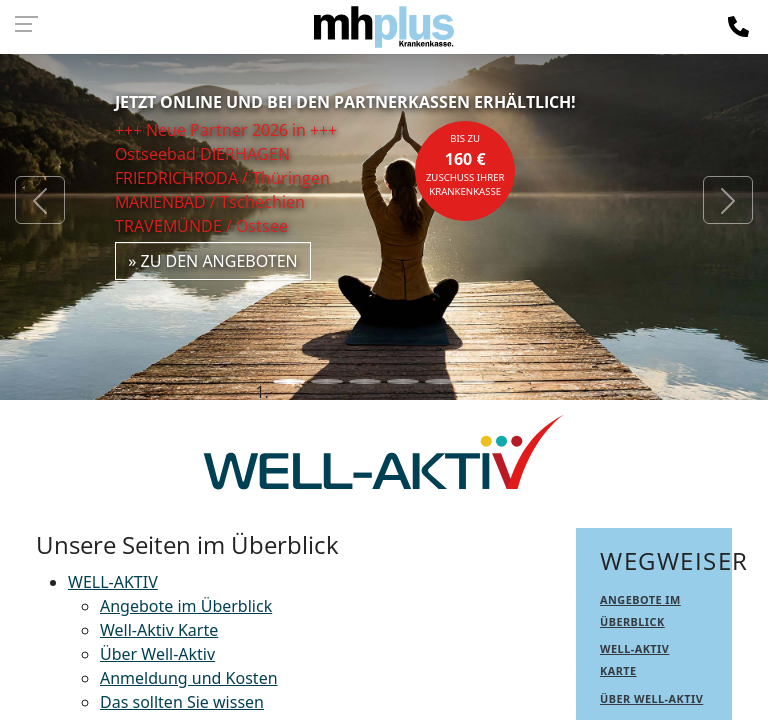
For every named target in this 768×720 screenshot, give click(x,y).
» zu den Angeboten (213, 261)
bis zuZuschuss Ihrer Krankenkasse (465, 165)
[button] (40, 200)
